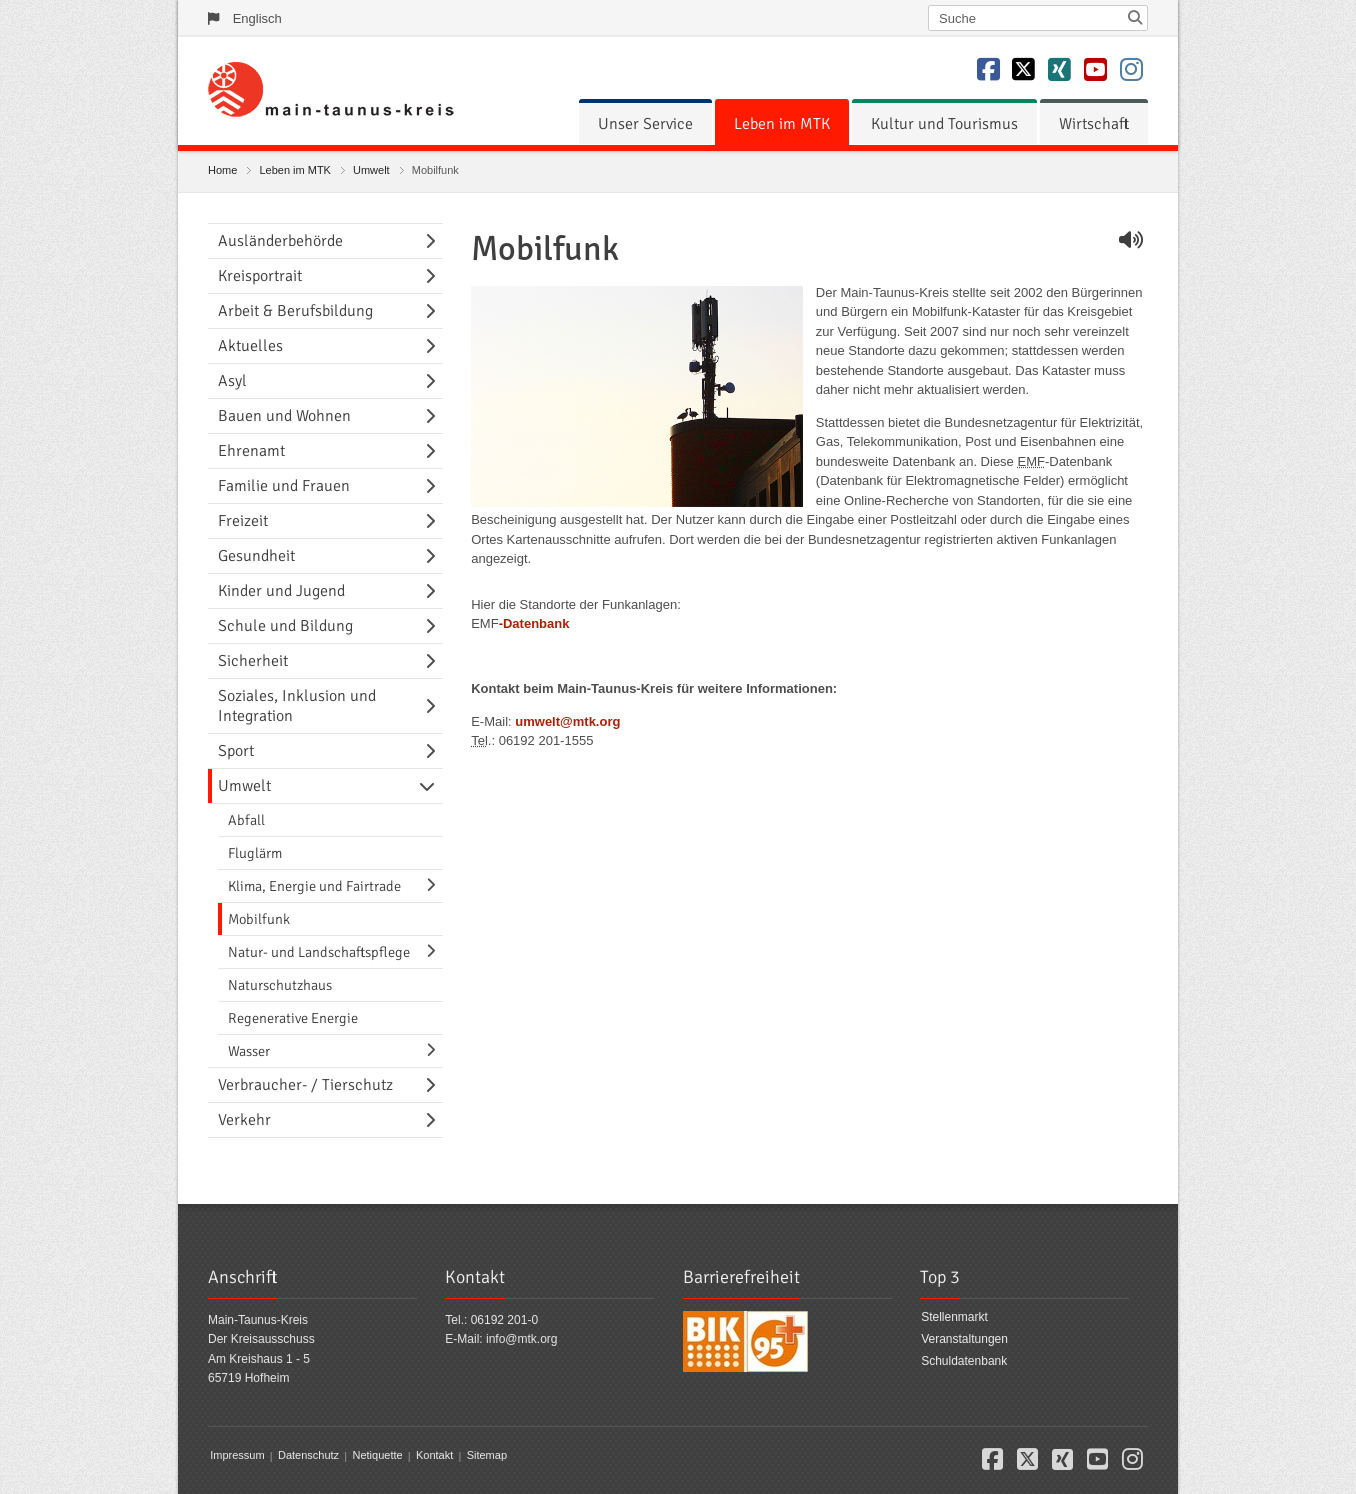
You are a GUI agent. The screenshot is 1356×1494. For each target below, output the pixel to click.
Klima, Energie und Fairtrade (314, 886)
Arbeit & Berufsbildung (295, 311)
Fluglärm (255, 853)
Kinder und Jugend (281, 591)
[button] (992, 1463)
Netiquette (377, 1456)
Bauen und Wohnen (284, 416)
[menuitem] (645, 124)
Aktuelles (250, 346)
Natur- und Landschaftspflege (319, 952)
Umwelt (371, 170)
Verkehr (244, 1120)
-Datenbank (534, 623)
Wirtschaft (1094, 124)
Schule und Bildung (285, 626)
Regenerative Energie (293, 1018)
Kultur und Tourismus (944, 124)
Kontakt (434, 1456)
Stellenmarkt (954, 1318)
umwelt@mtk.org (567, 721)
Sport (236, 751)
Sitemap (487, 1456)
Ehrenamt (251, 451)
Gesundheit (256, 556)
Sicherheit (253, 661)
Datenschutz (308, 1456)
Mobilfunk (259, 919)
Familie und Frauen (284, 486)
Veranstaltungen (964, 1339)
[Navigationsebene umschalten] (434, 241)
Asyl (232, 381)
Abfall (246, 820)
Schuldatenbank (964, 1361)
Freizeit (243, 521)
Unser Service (645, 124)
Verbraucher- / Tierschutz (305, 1085)
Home (222, 170)
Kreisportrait (260, 276)
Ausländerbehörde (280, 241)
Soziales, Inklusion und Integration (297, 706)
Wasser (249, 1051)
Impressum (237, 1456)
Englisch (257, 18)
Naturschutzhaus (280, 985)
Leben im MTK (782, 124)
